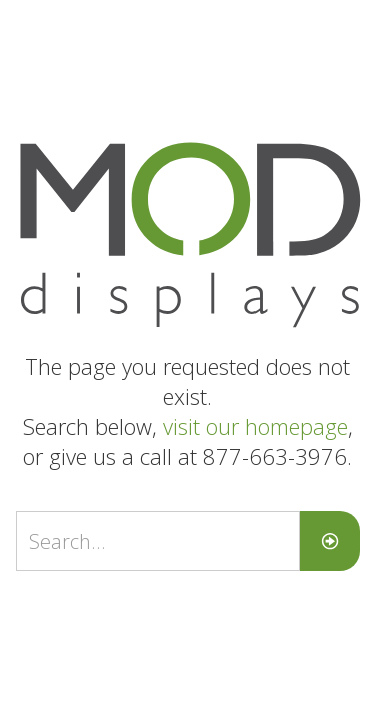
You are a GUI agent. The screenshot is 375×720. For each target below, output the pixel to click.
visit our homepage (255, 426)
